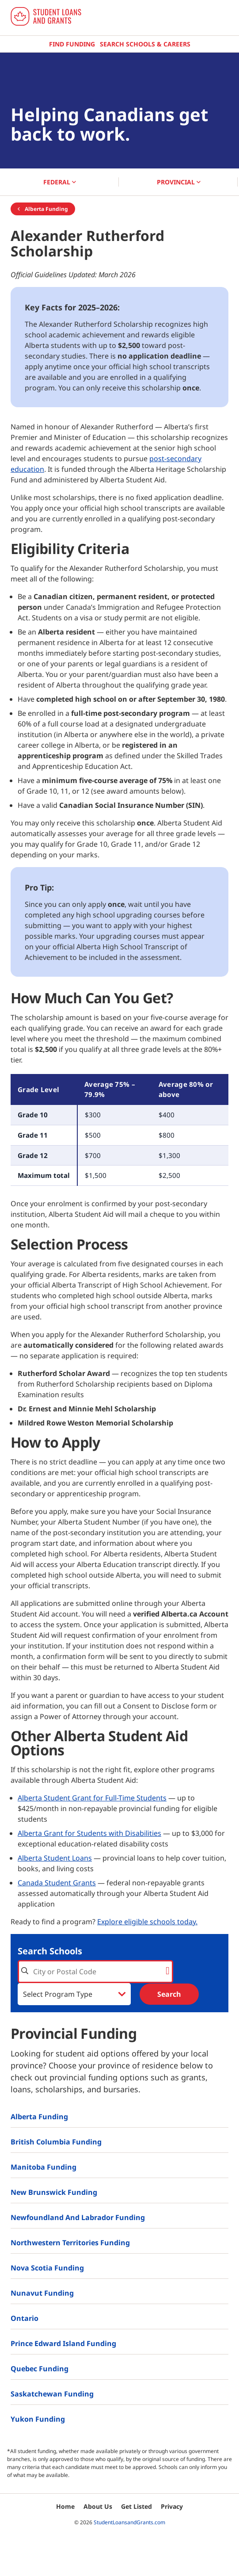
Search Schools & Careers (145, 44)
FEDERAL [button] (59, 182)
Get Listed (136, 2506)
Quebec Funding (39, 2368)
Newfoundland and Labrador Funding (78, 2217)
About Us (97, 2506)
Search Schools (50, 1951)
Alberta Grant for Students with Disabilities (89, 1833)
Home (65, 2506)
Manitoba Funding (43, 2167)
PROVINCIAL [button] (179, 182)
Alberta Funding (43, 209)
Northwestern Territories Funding (70, 2242)
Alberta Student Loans (55, 1858)
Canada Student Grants (57, 1883)
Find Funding (72, 44)
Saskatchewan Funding (52, 2394)
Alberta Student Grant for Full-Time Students (92, 1798)
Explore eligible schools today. (147, 1921)
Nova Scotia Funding (47, 2268)
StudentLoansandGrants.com (129, 2522)
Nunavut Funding (42, 2293)
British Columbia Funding (56, 2142)
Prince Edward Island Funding (63, 2343)
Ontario (24, 2318)
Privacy (172, 2506)
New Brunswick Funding (54, 2192)
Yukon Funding (38, 2419)
